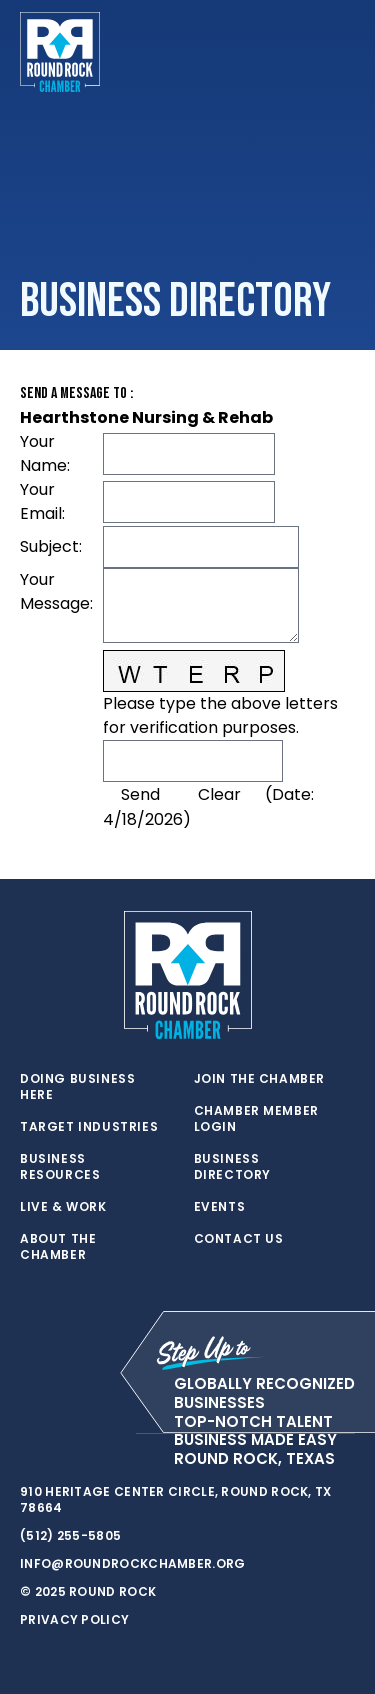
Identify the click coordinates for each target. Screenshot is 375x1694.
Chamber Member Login (256, 1119)
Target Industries (89, 1127)
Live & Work (63, 1207)
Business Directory (232, 1167)
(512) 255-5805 (70, 1535)
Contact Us (239, 1239)
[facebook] (70, 1434)
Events (220, 1207)
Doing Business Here (77, 1087)
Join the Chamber (260, 1079)
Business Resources (60, 1167)
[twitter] (30, 1434)
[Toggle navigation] (339, 52)
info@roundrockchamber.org (133, 1563)
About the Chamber (58, 1247)
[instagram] (110, 1434)
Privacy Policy (74, 1619)
